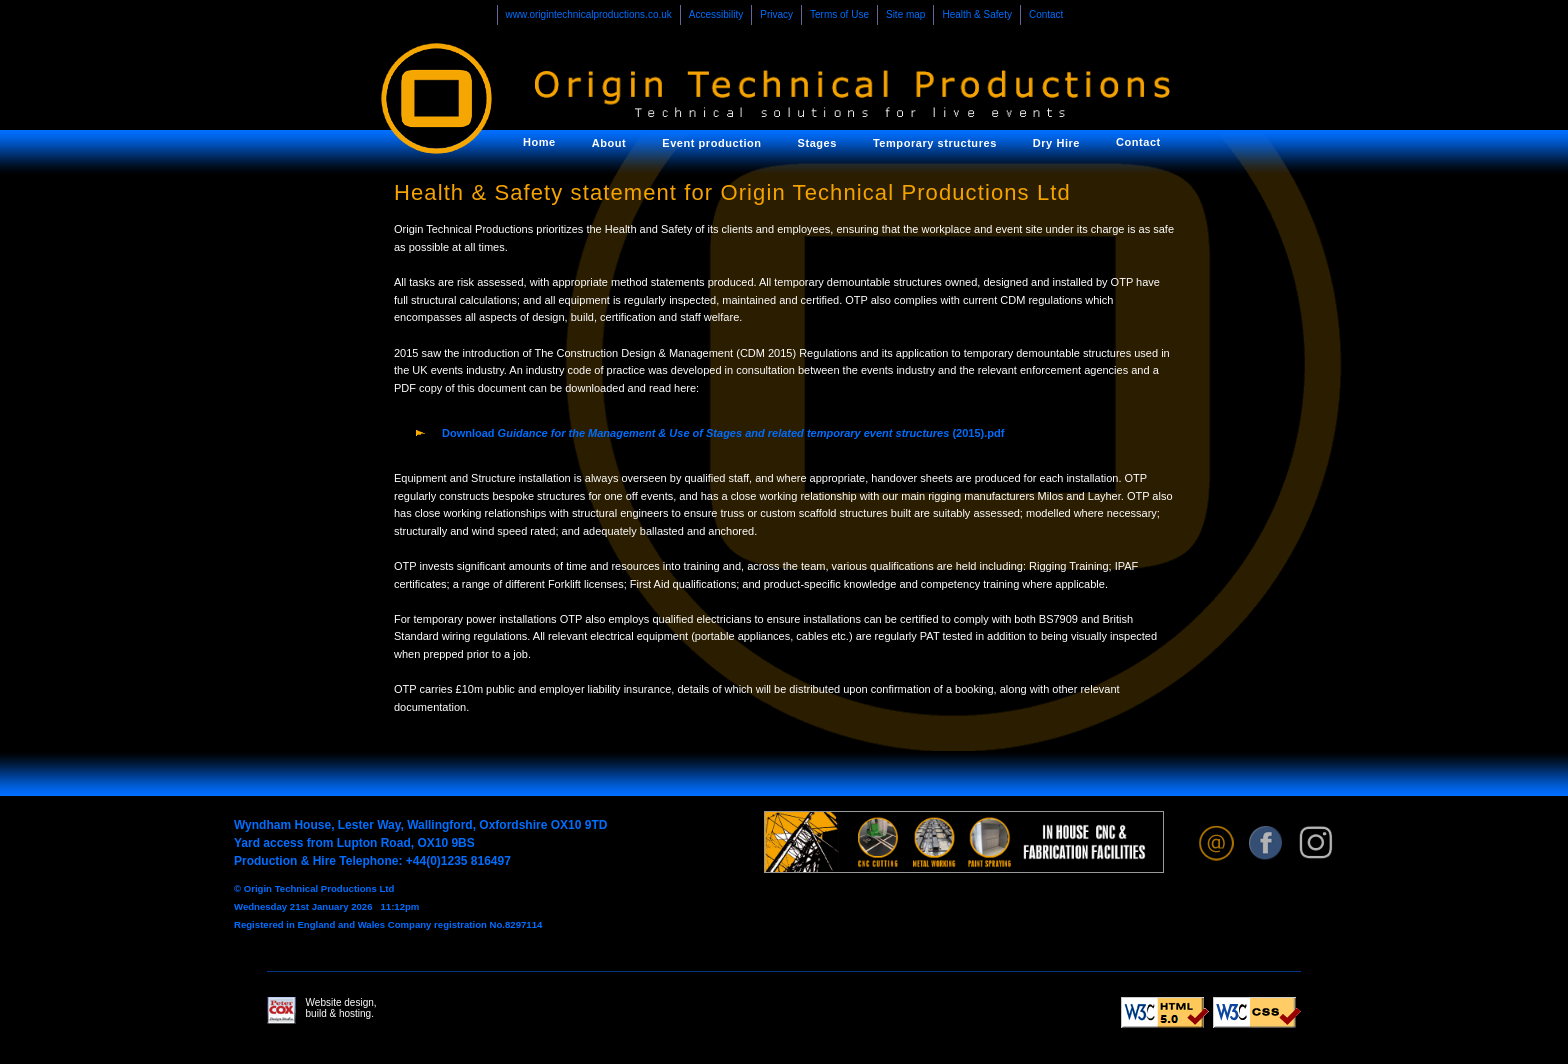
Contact (1046, 14)
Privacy (776, 14)
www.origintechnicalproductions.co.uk (589, 14)
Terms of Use (839, 14)
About (609, 143)
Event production (711, 143)
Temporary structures (935, 143)
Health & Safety (976, 14)
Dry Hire (1056, 143)
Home (539, 142)
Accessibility (716, 14)
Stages (817, 143)
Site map (905, 14)
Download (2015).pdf (723, 433)
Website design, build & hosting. (322, 1010)
